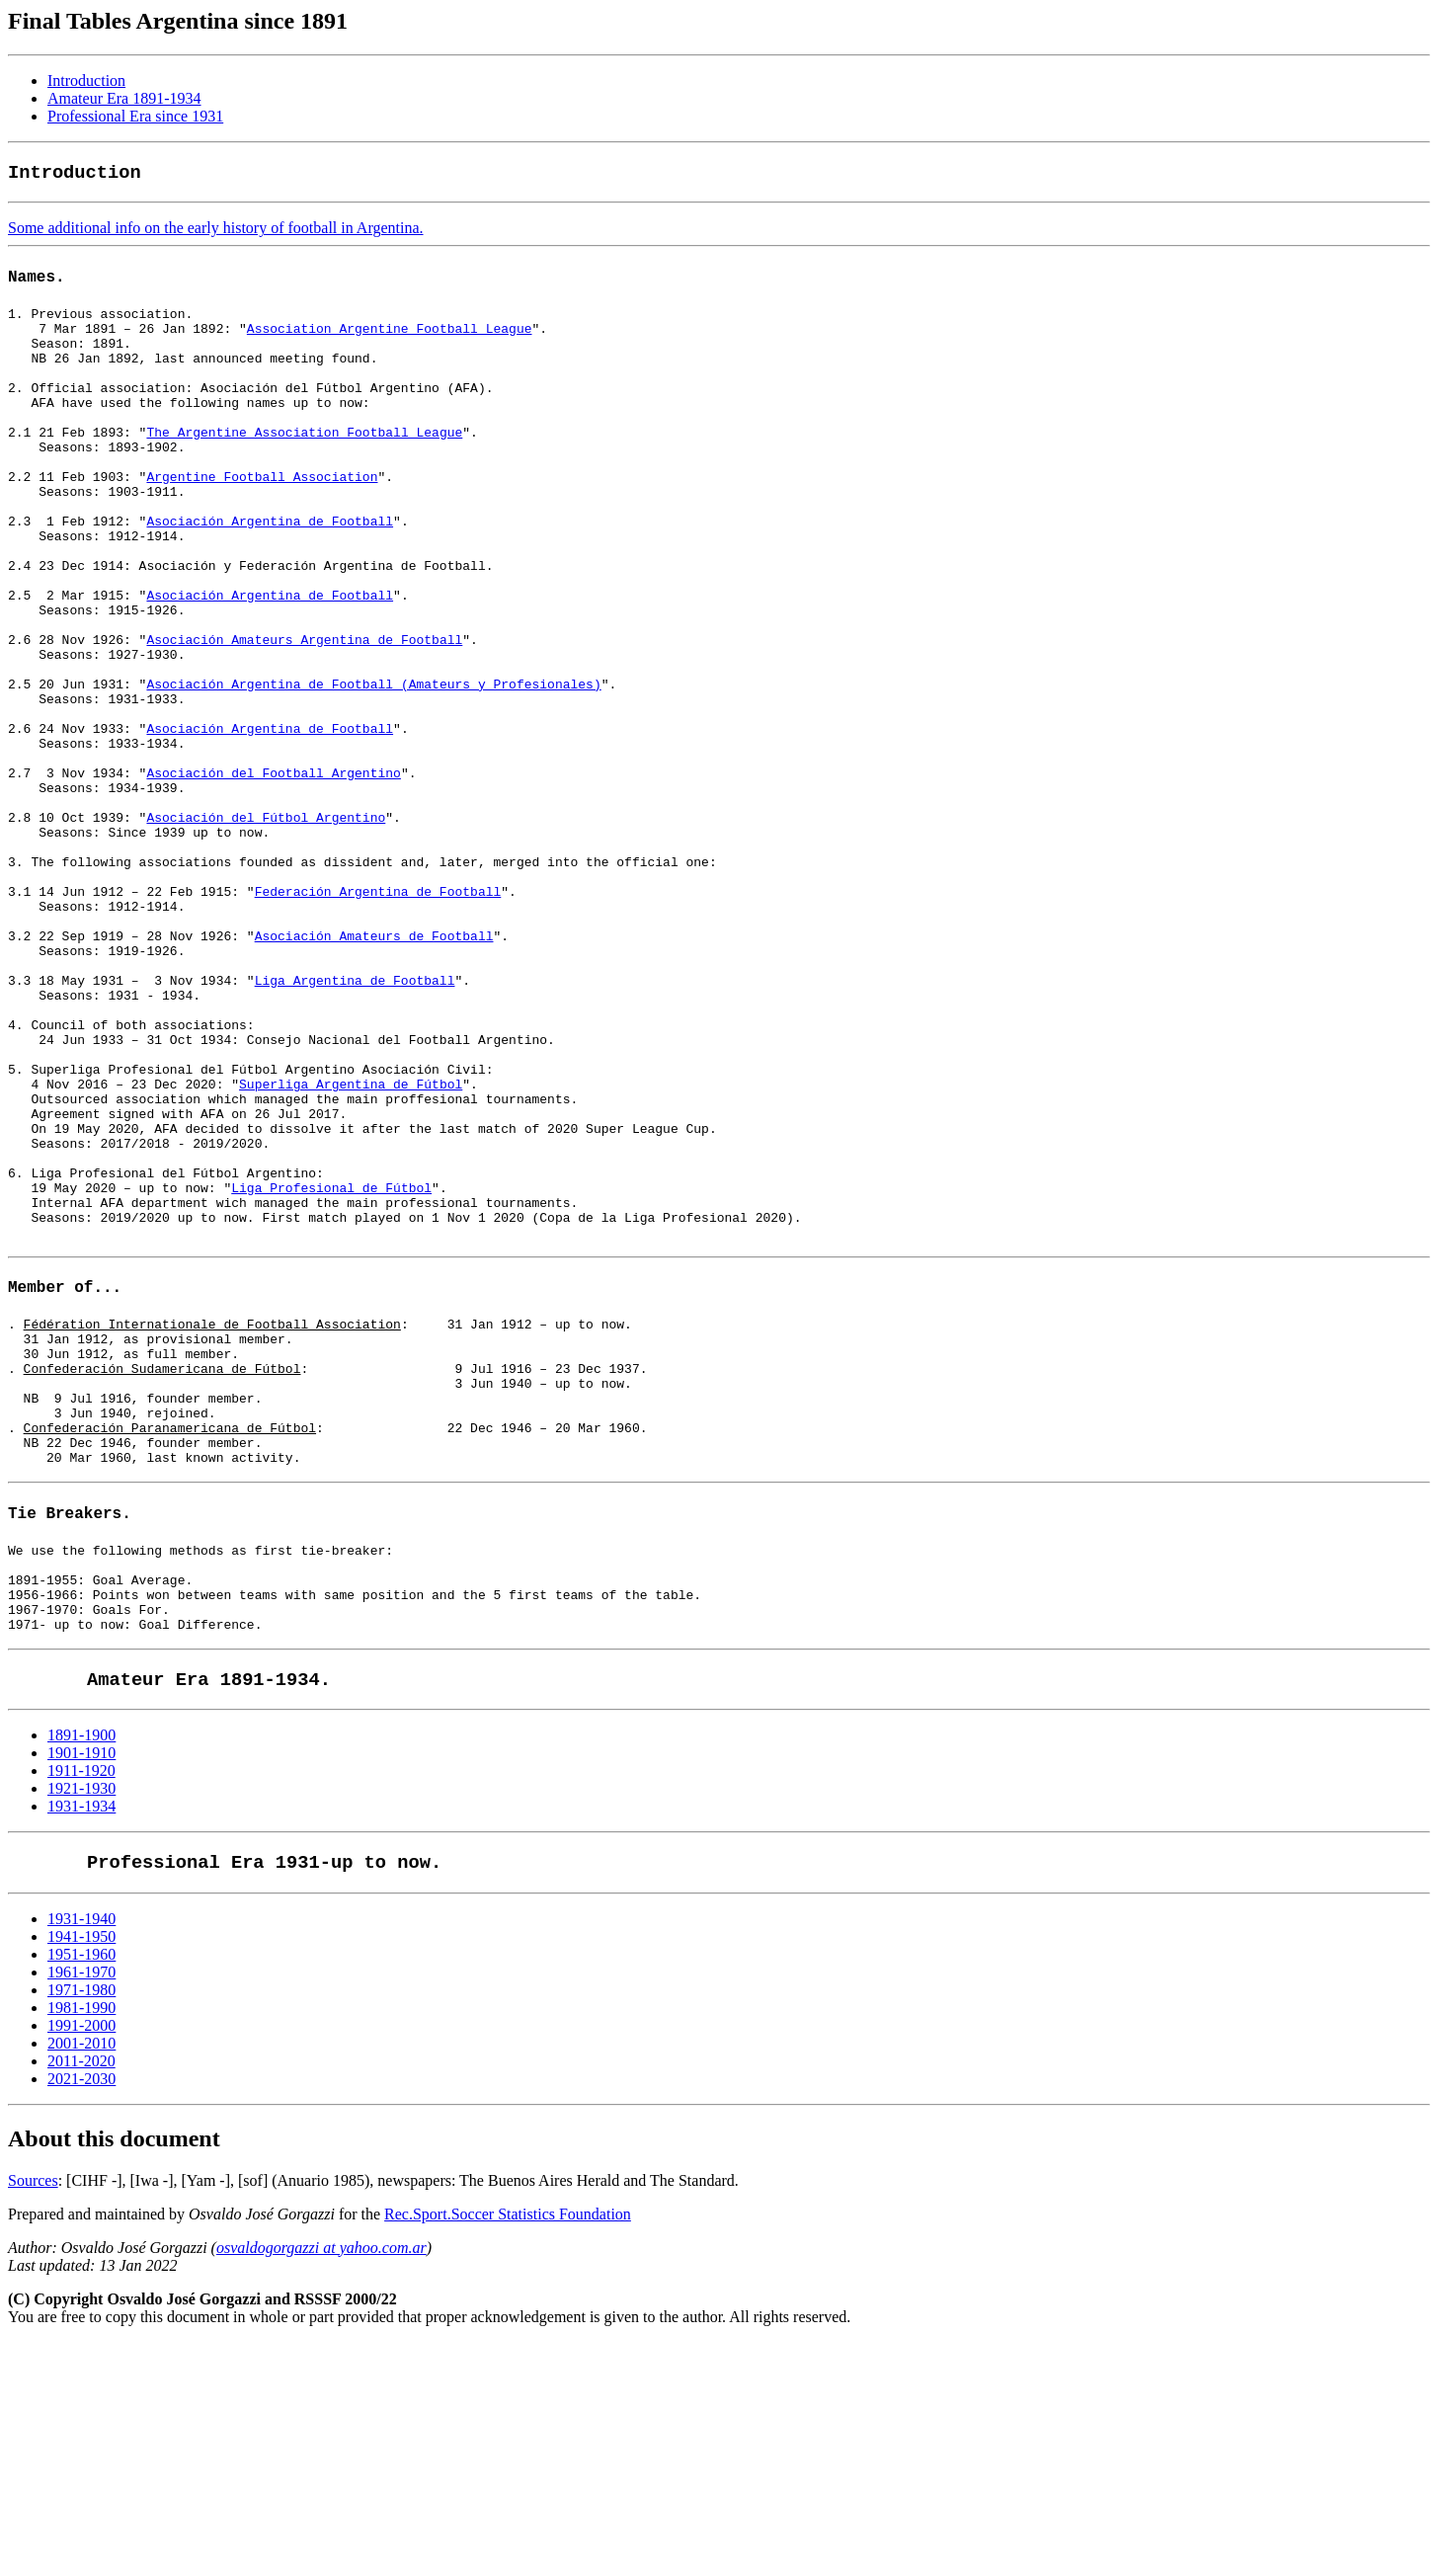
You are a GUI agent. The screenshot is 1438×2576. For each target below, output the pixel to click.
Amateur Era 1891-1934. (209, 1914)
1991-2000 (81, 2259)
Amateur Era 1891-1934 (124, 98)
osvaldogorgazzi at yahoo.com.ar (321, 2481)
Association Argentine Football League (389, 334)
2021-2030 (81, 2312)
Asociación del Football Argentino (273, 867)
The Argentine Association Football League (304, 458)
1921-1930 (81, 2022)
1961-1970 (81, 2206)
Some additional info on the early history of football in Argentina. (216, 227)
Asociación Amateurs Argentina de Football (304, 707)
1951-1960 (81, 2188)
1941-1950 (81, 2170)
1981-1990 (81, 2241)
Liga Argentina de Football (355, 1116)
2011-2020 (81, 2295)
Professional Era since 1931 (135, 116)
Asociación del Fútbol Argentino (265, 920)
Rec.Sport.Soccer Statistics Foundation (507, 2448)
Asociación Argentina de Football (269, 565)
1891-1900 (81, 1969)
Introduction (86, 80)
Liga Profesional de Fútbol (331, 1365)
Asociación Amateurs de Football (374, 1063)
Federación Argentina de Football (378, 1009)
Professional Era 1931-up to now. (264, 2097)
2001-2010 (81, 2277)
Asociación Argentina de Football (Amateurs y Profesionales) (373, 760)
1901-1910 (81, 1986)
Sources (33, 2414)
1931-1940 (81, 2152)
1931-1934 (81, 2040)
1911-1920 (81, 2004)
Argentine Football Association (261, 512)
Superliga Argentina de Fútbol (350, 1240)
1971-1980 (81, 2223)
